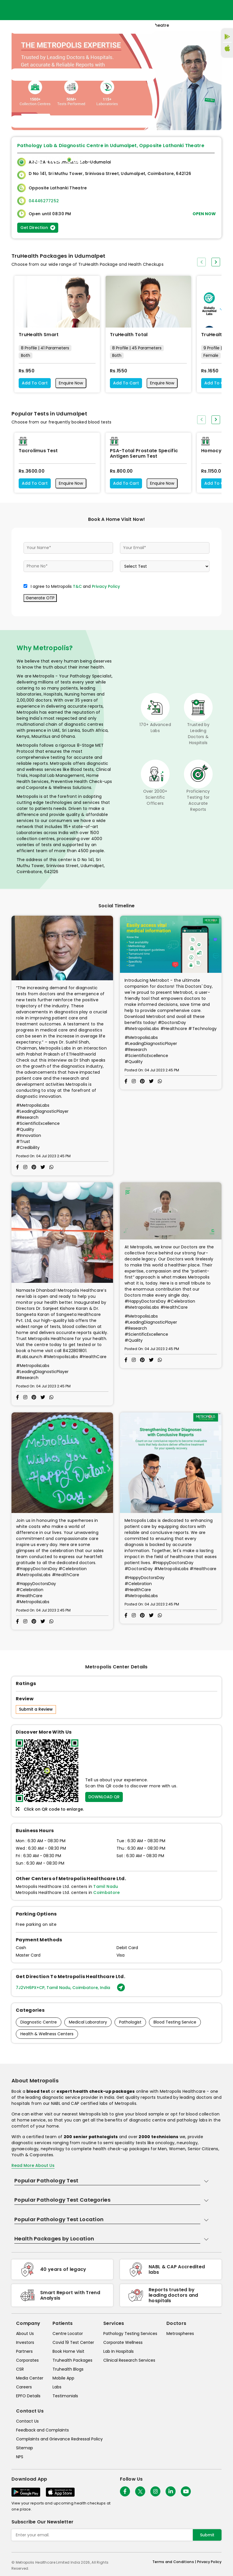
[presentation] (201, 262)
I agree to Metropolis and (75, 586)
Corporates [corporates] (27, 2360)
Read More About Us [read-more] (33, 2165)
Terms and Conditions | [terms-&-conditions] (174, 2561)
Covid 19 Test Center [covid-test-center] (73, 2342)
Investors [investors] (25, 2342)
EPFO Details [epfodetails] (28, 2396)
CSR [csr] (20, 2369)
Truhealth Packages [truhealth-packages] (72, 2360)
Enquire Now (71, 383)
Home (136, 159)
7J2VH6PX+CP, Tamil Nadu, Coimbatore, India (70, 1988)
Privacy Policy (106, 586)
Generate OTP (40, 598)
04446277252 (44, 201)
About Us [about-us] (25, 2333)
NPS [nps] (19, 2457)
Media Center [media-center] (29, 2378)
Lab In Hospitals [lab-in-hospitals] (118, 2351)
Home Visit (158, 159)
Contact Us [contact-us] (27, 2421)
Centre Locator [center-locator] (68, 2333)
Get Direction (37, 227)
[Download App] (25, 2492)
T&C (77, 586)
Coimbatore (106, 1892)
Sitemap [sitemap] (24, 2448)
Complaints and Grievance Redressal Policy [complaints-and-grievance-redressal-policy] (59, 2439)
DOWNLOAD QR (104, 1797)
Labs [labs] (57, 2387)
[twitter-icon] (140, 2491)
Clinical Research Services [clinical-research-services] (129, 2360)
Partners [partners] (24, 2351)
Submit (207, 2535)
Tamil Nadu (105, 1886)
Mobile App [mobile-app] (63, 2378)
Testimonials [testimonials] (65, 2396)
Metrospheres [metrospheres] (180, 2333)
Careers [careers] (24, 2387)
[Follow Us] (125, 2491)
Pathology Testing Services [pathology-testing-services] (130, 2333)
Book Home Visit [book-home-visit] (68, 2351)
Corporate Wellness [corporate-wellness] (123, 2342)
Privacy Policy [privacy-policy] (209, 2561)
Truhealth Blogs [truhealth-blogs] (68, 2369)
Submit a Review (36, 1709)
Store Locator (190, 159)
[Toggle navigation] (83, 74)
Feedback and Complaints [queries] (42, 2430)
